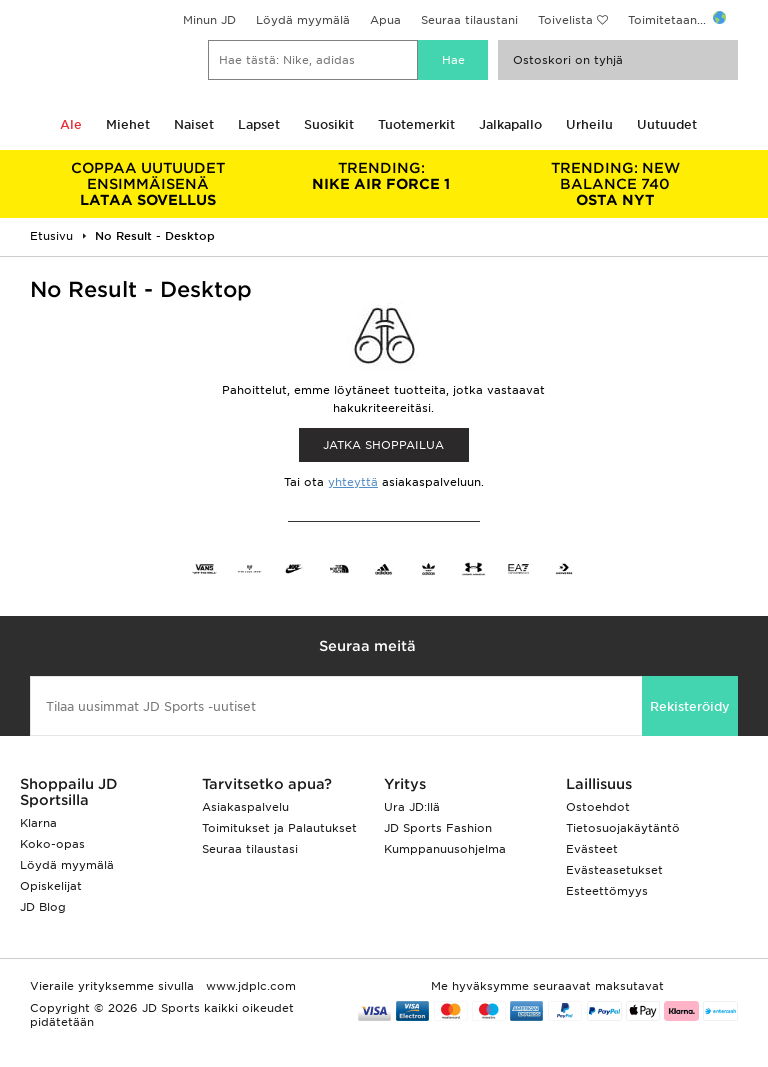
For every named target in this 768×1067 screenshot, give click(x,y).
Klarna (38, 823)
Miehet (128, 124)
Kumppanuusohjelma (445, 849)
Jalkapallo (510, 124)
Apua (385, 20)
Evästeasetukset (614, 870)
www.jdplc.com (249, 986)
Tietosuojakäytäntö (623, 828)
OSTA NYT (615, 184)
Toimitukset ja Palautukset (279, 828)
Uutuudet (667, 124)
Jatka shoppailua (383, 445)
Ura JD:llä (412, 807)
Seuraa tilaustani (469, 20)
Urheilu (589, 124)
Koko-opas (52, 844)
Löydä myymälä (303, 20)
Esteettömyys (607, 891)
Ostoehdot (598, 807)
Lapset (259, 124)
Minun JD (209, 20)
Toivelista (565, 20)
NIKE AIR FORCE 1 (382, 176)
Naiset (194, 124)
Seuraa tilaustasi (250, 849)
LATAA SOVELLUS (148, 184)
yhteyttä (353, 482)
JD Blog (43, 907)
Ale (71, 124)
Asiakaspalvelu (245, 807)
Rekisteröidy (690, 706)
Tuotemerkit (416, 124)
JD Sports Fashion (438, 828)
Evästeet (592, 849)
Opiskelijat (51, 886)
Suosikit (329, 124)
